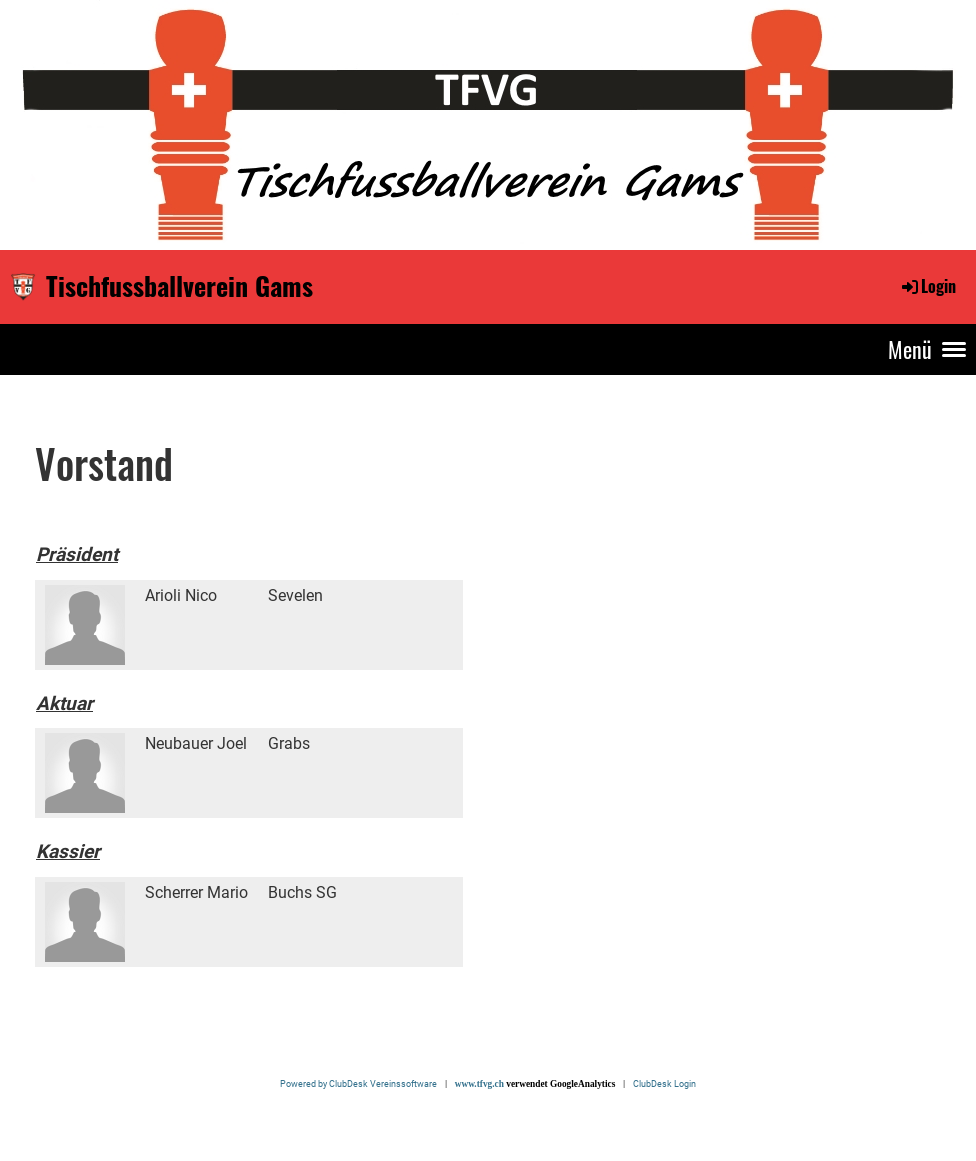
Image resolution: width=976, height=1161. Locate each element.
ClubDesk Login (664, 1083)
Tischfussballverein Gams (179, 286)
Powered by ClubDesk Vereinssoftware (361, 1083)
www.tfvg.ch (479, 1084)
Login (927, 286)
